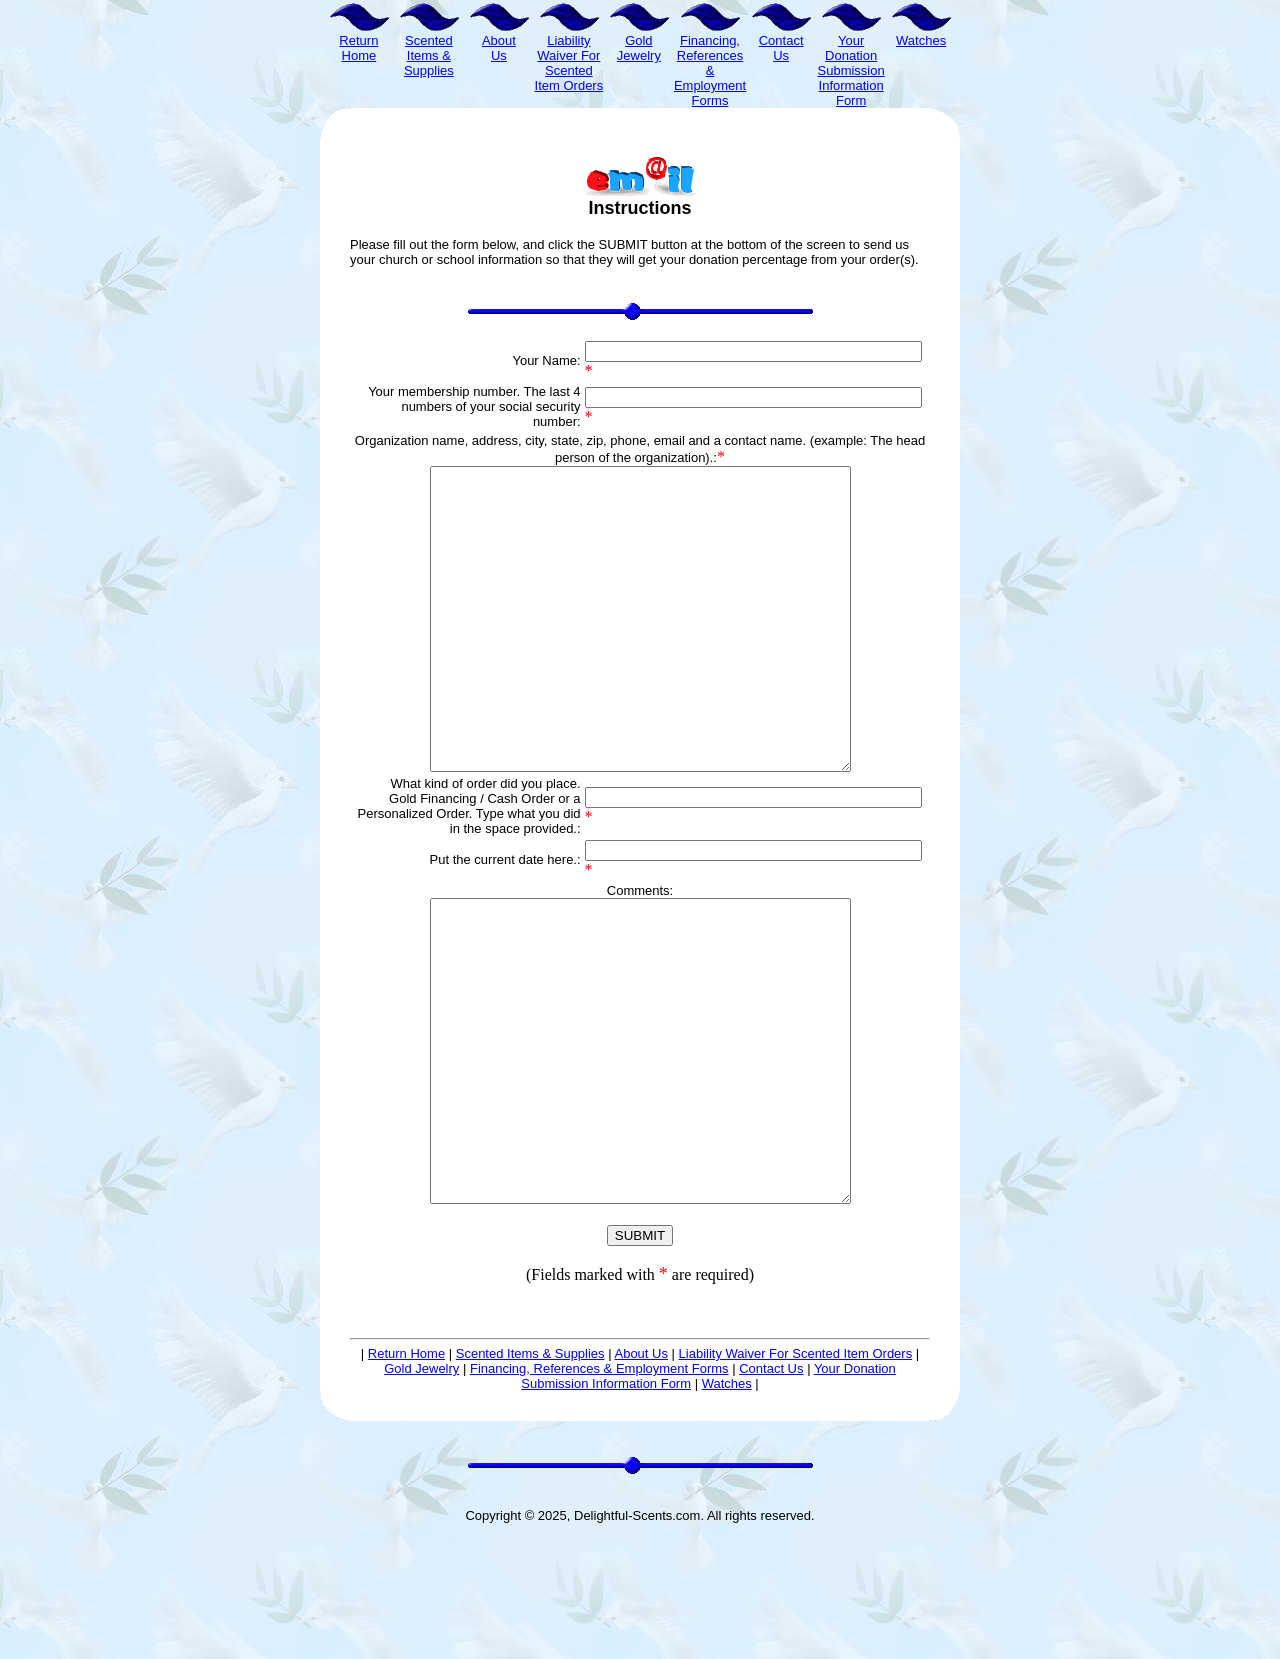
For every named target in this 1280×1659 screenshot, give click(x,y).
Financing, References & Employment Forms (599, 1488)
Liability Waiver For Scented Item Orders (796, 1473)
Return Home (406, 1473)
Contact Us (771, 1488)
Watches (727, 1503)
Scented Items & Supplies (530, 1473)
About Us (640, 1473)
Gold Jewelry (421, 1488)
